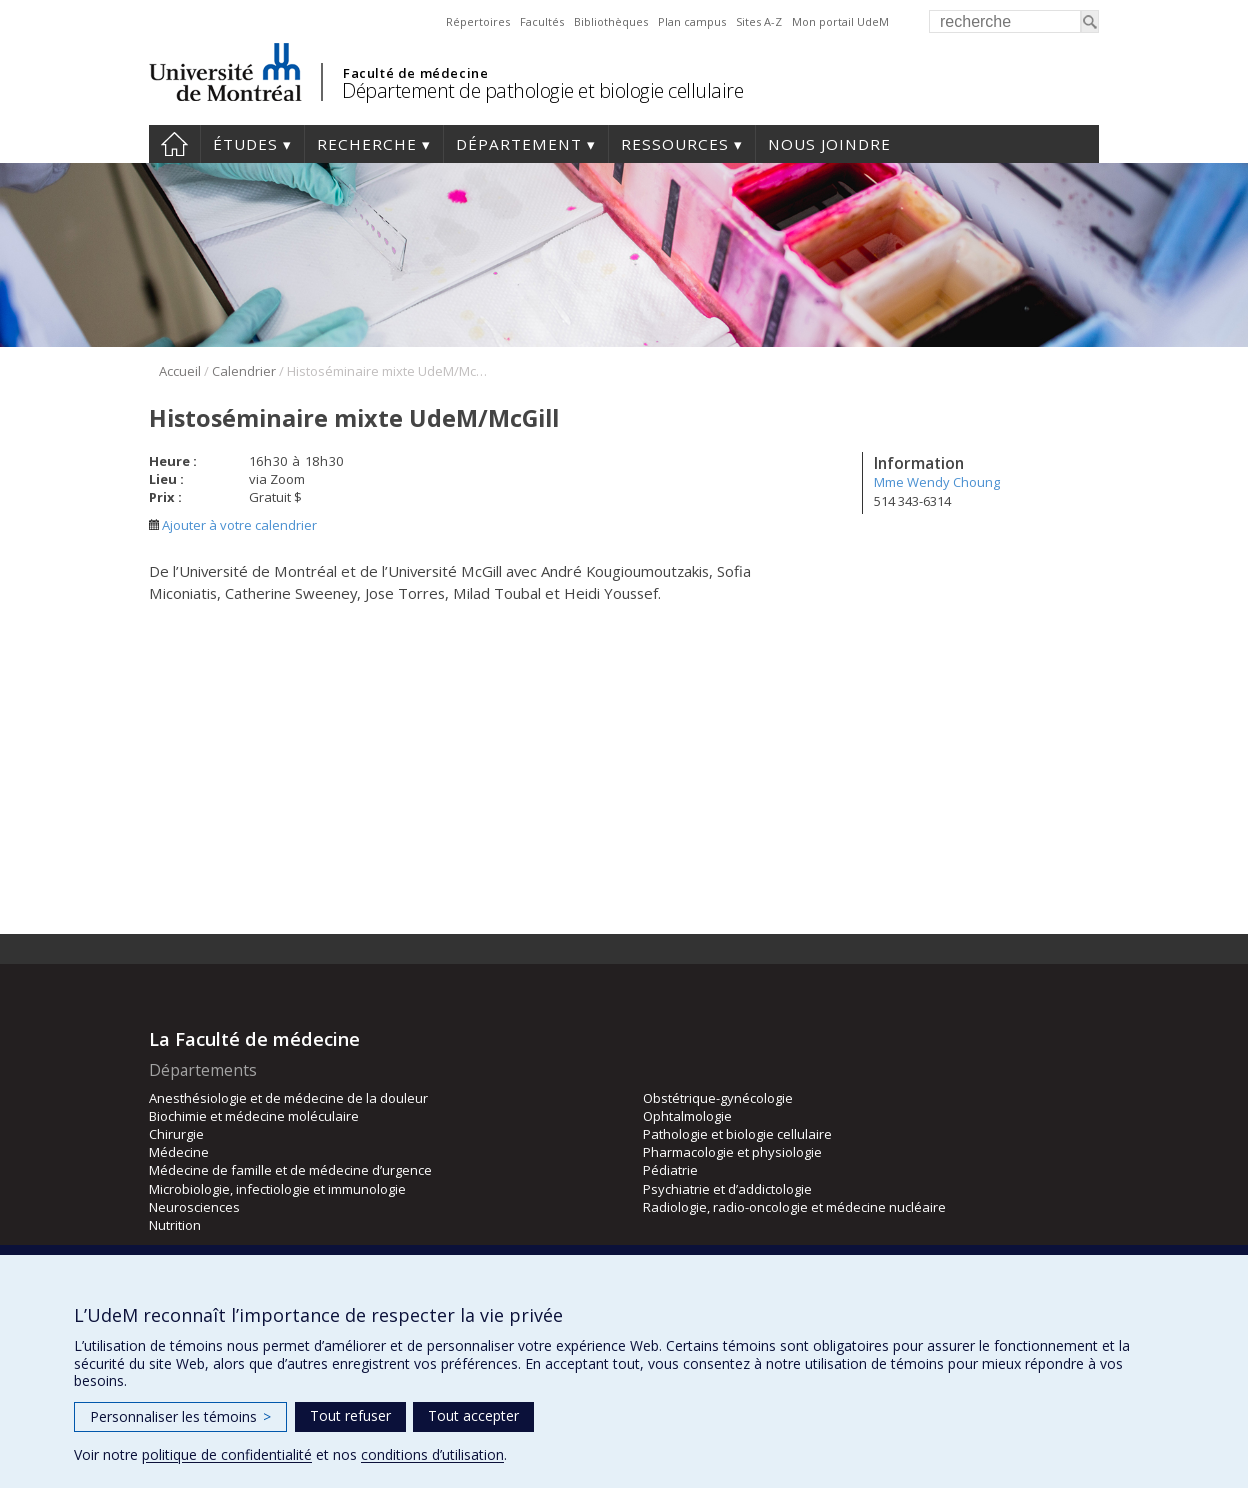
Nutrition (175, 1225)
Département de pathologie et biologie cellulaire (542, 90)
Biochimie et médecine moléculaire (254, 1116)
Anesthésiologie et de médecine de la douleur (288, 1098)
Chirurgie (176, 1134)
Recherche (367, 144)
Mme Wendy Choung (937, 482)
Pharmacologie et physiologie (732, 1152)
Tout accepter (473, 1415)
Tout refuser (350, 1415)
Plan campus (692, 21)
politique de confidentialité (227, 1454)
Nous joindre (829, 144)
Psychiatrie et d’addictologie (727, 1189)
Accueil (174, 144)
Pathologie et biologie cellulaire (737, 1134)
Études (245, 144)
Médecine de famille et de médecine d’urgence (290, 1170)
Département (519, 144)
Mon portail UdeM (840, 21)
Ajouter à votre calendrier (233, 525)
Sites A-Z (759, 21)
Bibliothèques (611, 21)
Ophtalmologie (687, 1116)
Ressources (675, 144)
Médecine (179, 1152)
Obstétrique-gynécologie (718, 1098)
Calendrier (244, 371)
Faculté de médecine (415, 73)
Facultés (542, 21)
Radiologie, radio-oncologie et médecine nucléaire (794, 1207)
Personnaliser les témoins (180, 1416)
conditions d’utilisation (432, 1454)
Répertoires (478, 21)
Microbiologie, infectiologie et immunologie (277, 1189)
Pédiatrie (670, 1170)
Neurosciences (194, 1207)
